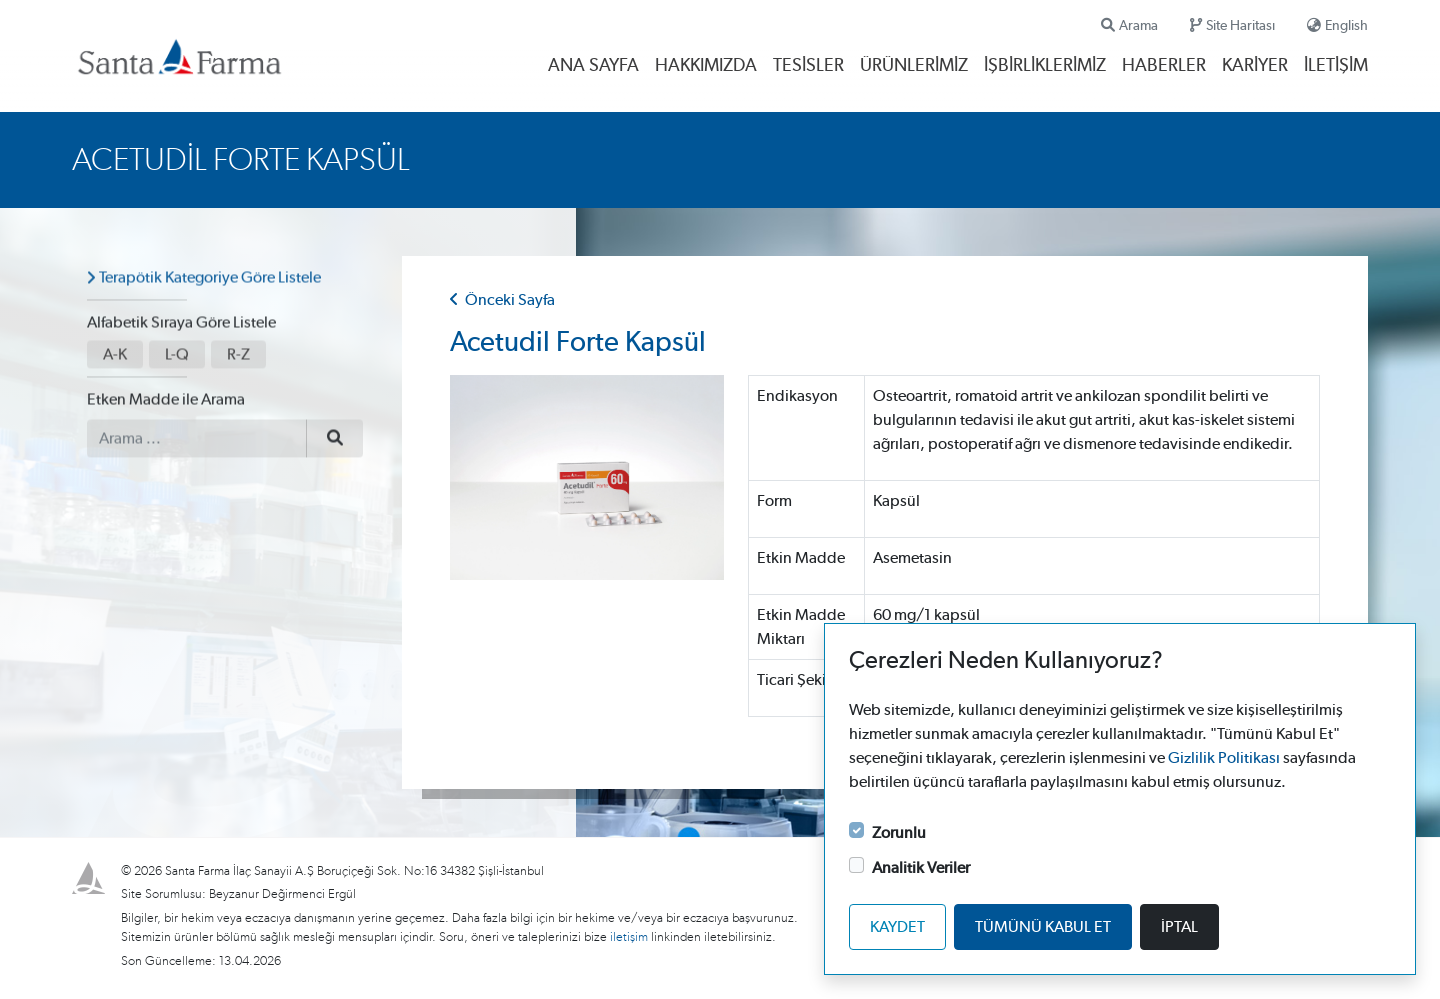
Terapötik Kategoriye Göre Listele (210, 271)
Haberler (1164, 66)
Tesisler (808, 66)
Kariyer (1255, 66)
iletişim (630, 937)
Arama (1129, 25)
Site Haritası (1232, 25)
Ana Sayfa (593, 66)
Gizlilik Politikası (1224, 758)
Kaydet (897, 927)
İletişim (1336, 66)
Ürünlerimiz (914, 66)
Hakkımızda (706, 66)
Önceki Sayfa (502, 299)
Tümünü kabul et (1043, 927)
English (1337, 25)
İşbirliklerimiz (1045, 66)
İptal (1179, 927)
